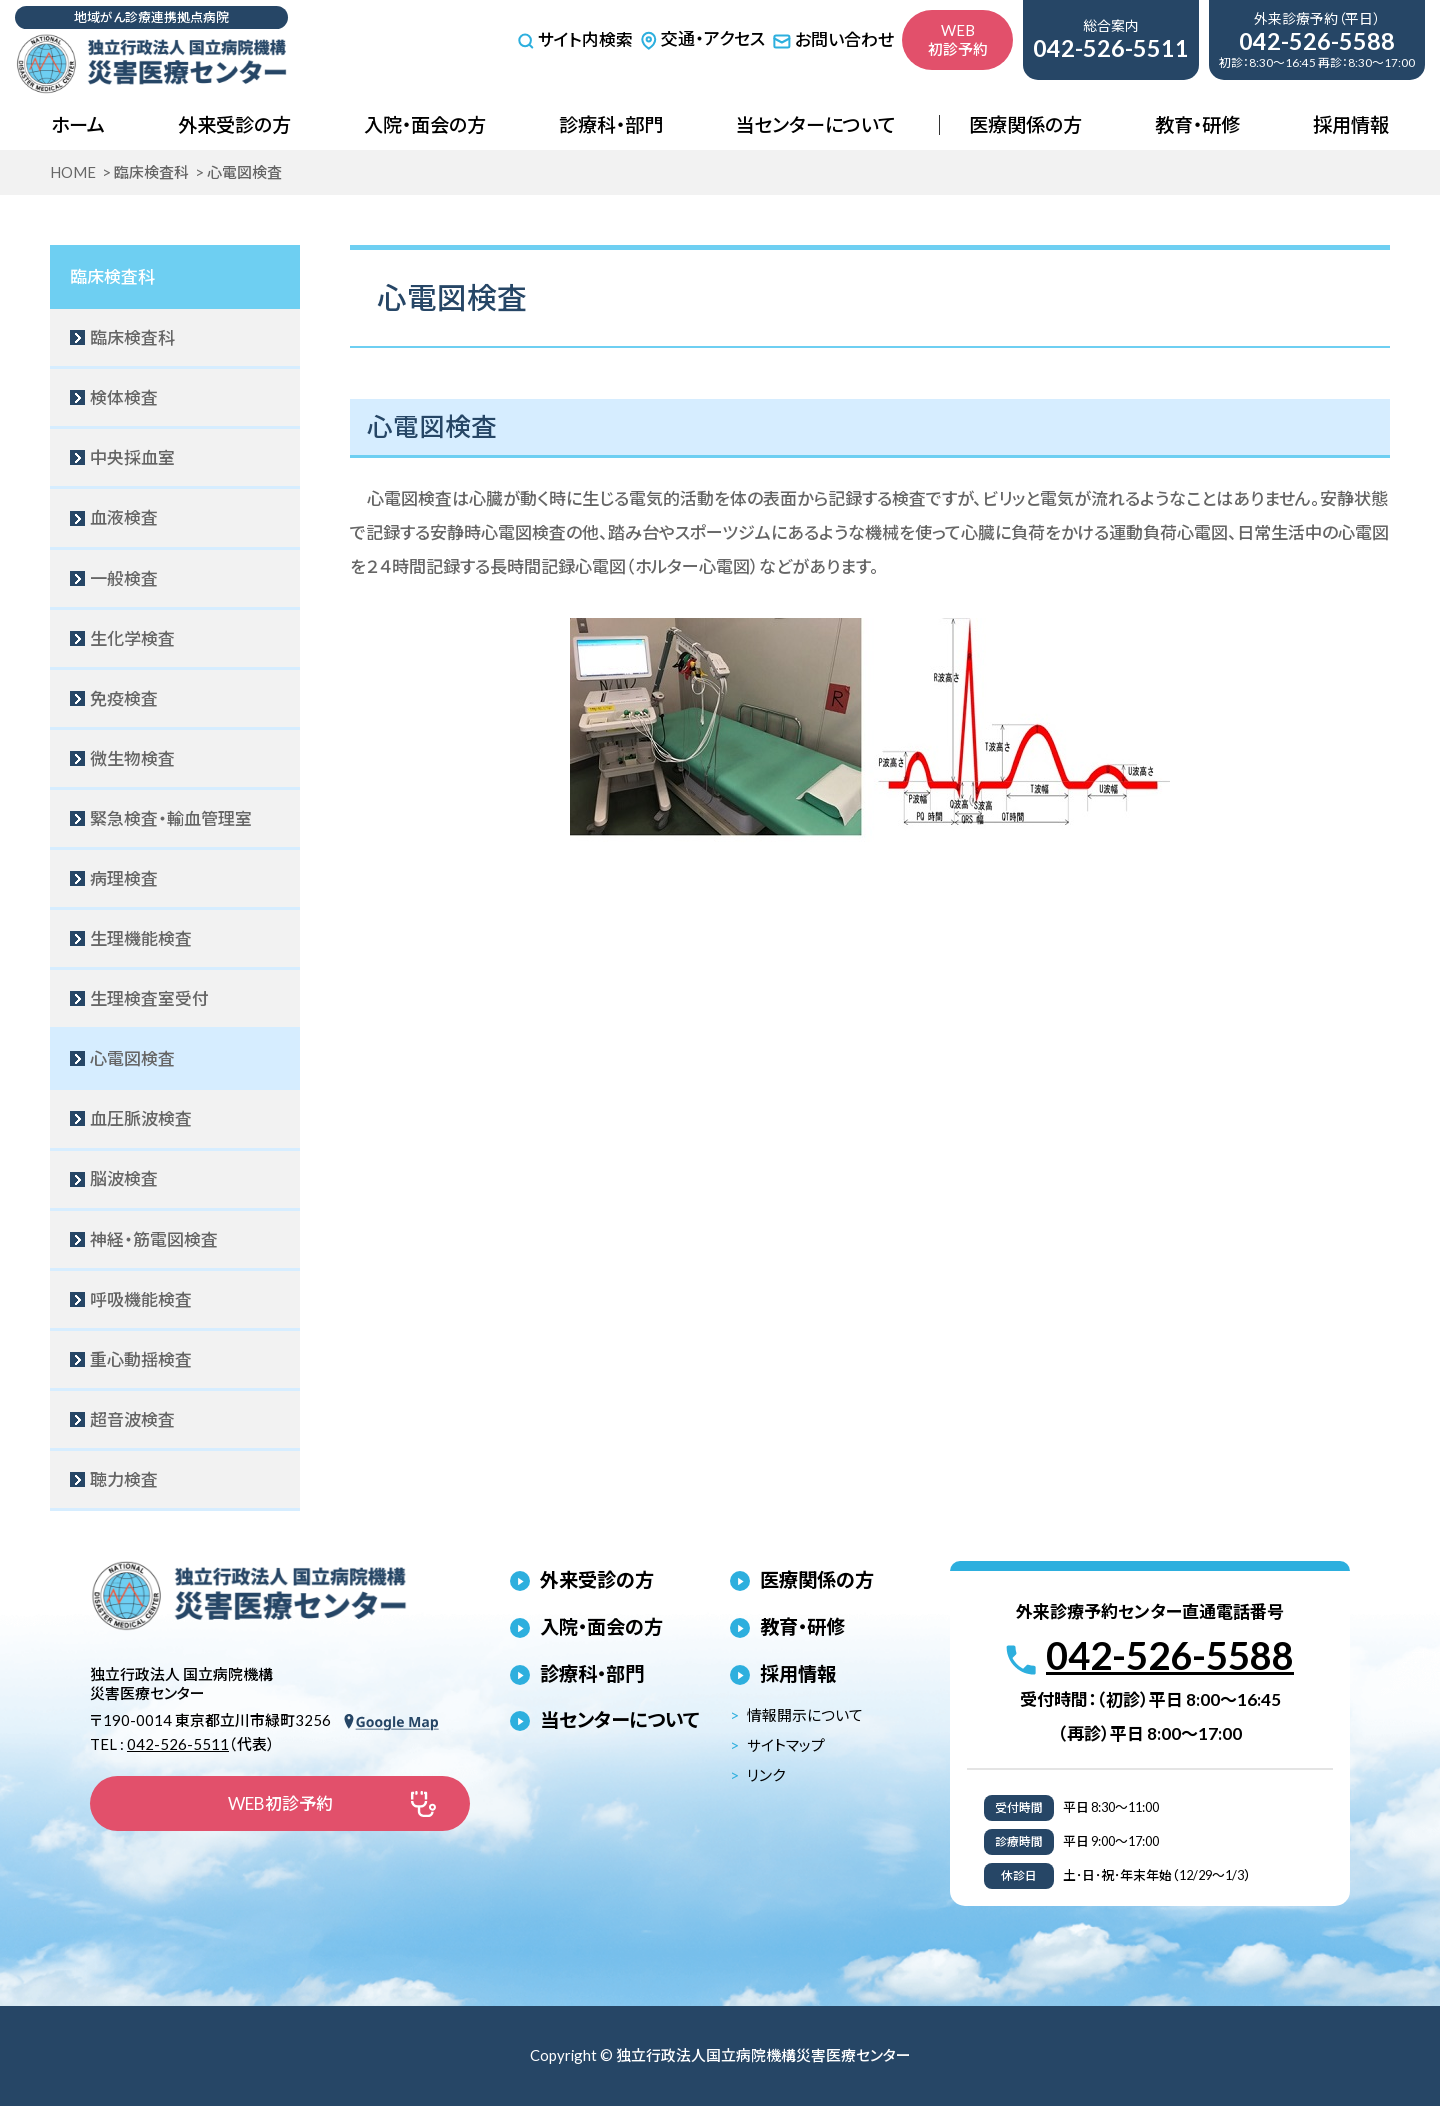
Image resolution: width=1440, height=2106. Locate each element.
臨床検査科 (112, 276)
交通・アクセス (702, 38)
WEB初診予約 (958, 39)
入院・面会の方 (425, 124)
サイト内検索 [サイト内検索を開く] (575, 40)
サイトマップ (786, 1745)
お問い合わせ (833, 39)
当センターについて (815, 124)
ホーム (78, 124)
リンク (766, 1775)
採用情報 (1351, 124)
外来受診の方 (234, 124)
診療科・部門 (611, 124)
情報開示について (805, 1715)
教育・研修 (1197, 124)
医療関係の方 (1025, 124)
